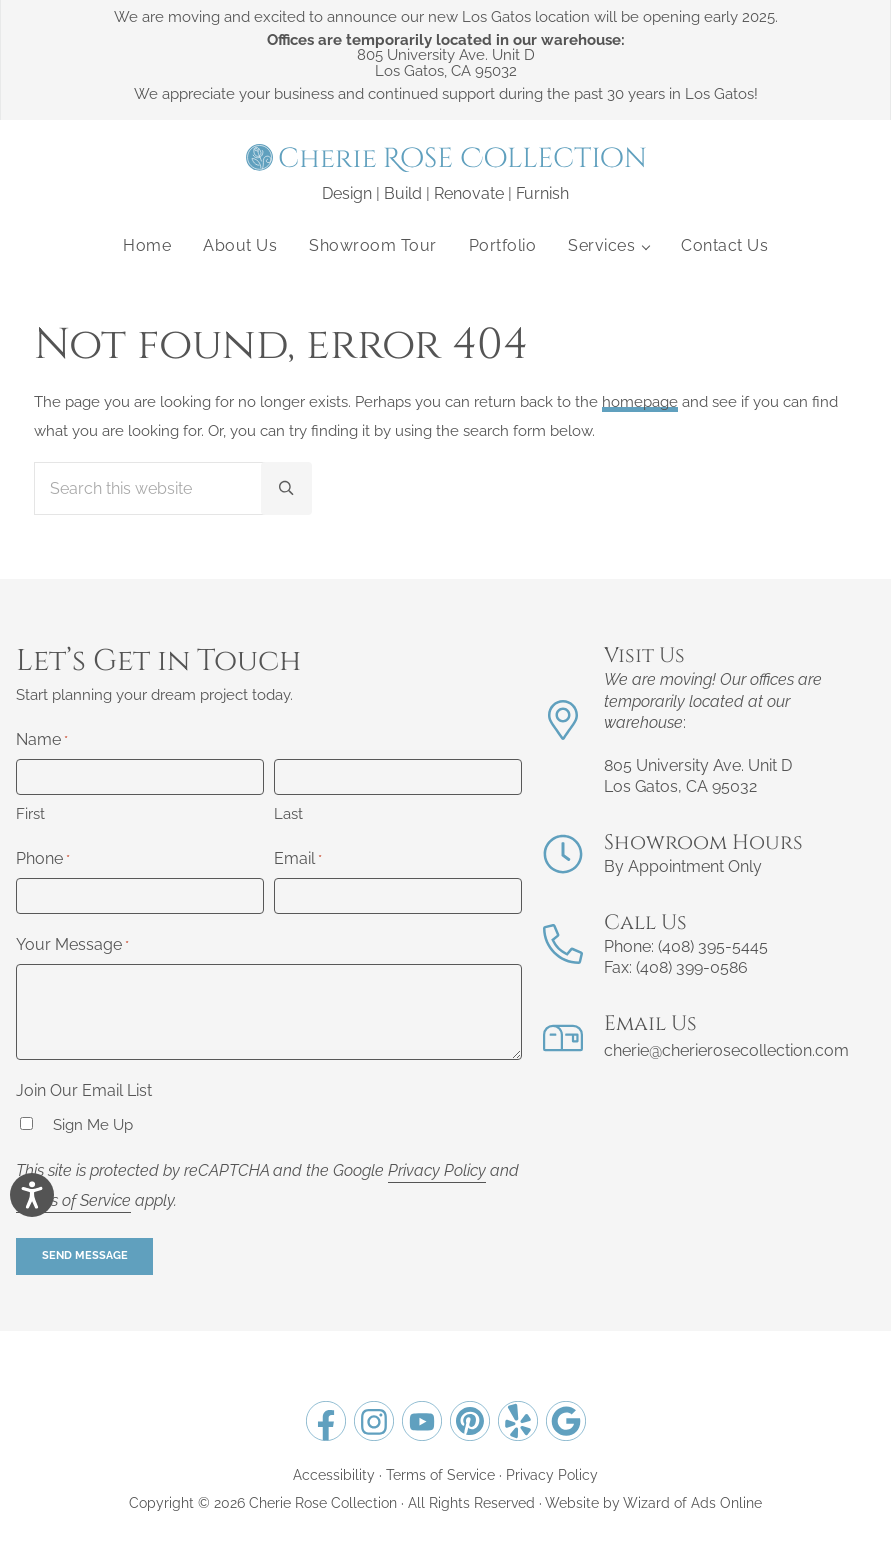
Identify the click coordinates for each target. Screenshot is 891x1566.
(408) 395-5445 (713, 946)
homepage (640, 402)
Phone (43, 860)
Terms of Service (73, 1200)
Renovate (469, 193)
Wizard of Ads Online (692, 1502)
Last (288, 814)
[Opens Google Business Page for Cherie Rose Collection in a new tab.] (566, 1421)
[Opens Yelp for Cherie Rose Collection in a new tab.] (518, 1421)
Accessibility (334, 1474)
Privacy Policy (437, 1170)
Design (347, 193)
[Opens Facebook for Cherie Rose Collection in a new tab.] (326, 1421)
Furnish (542, 193)
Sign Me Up (93, 1125)
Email (298, 860)
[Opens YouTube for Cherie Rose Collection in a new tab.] (422, 1421)
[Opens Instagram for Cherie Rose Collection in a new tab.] (374, 1421)
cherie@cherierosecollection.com (726, 1050)
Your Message (72, 946)
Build (403, 193)
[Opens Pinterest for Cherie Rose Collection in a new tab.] (470, 1421)
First (30, 814)
